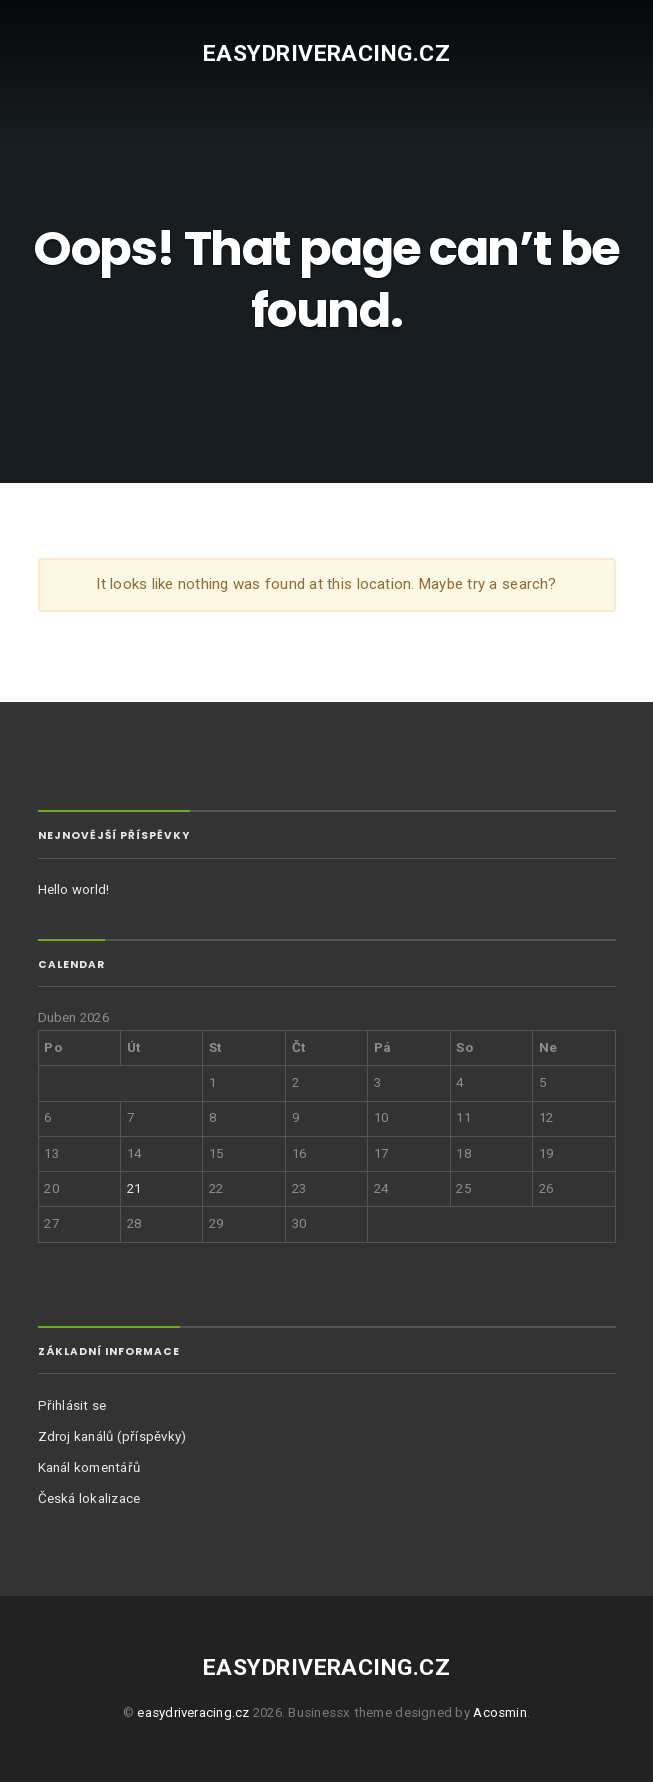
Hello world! (74, 889)
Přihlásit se (72, 1405)
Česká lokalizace (89, 1498)
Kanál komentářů (89, 1467)
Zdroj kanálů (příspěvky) (112, 1436)
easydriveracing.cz (326, 53)
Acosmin (500, 1712)
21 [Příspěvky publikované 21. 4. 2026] (134, 1188)
